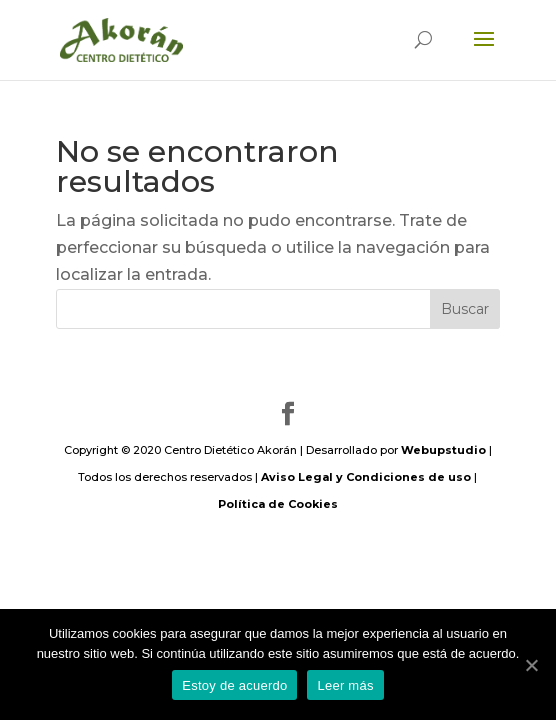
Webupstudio (443, 450)
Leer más (345, 685)
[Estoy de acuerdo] (531, 665)
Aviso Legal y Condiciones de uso (366, 477)
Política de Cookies (278, 504)
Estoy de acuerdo (234, 685)
